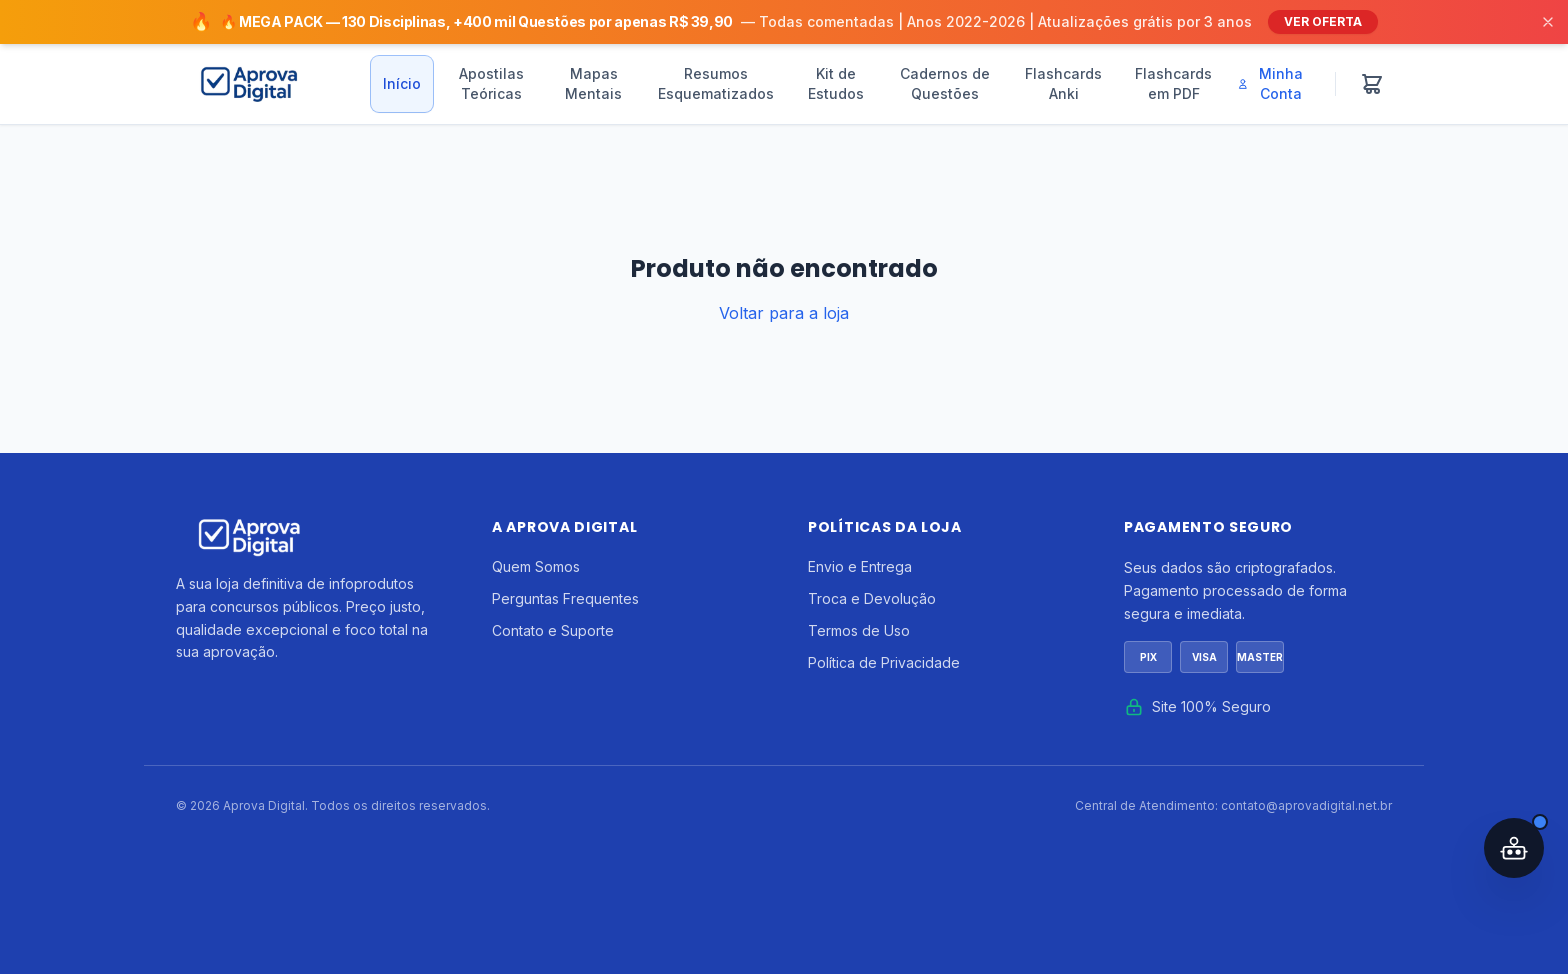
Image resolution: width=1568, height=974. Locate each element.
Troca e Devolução (872, 598)
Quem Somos (536, 566)
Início (402, 83)
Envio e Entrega (860, 566)
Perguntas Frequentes (565, 598)
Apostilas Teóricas (491, 83)
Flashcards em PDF (1173, 83)
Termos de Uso (859, 630)
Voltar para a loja (784, 313)
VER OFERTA (1323, 21)
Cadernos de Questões (945, 83)
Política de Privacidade (884, 662)
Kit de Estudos (836, 83)
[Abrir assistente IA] (1514, 848)
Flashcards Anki (1063, 83)
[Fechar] (1548, 22)
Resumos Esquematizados (716, 83)
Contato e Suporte (553, 630)
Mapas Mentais (593, 83)
